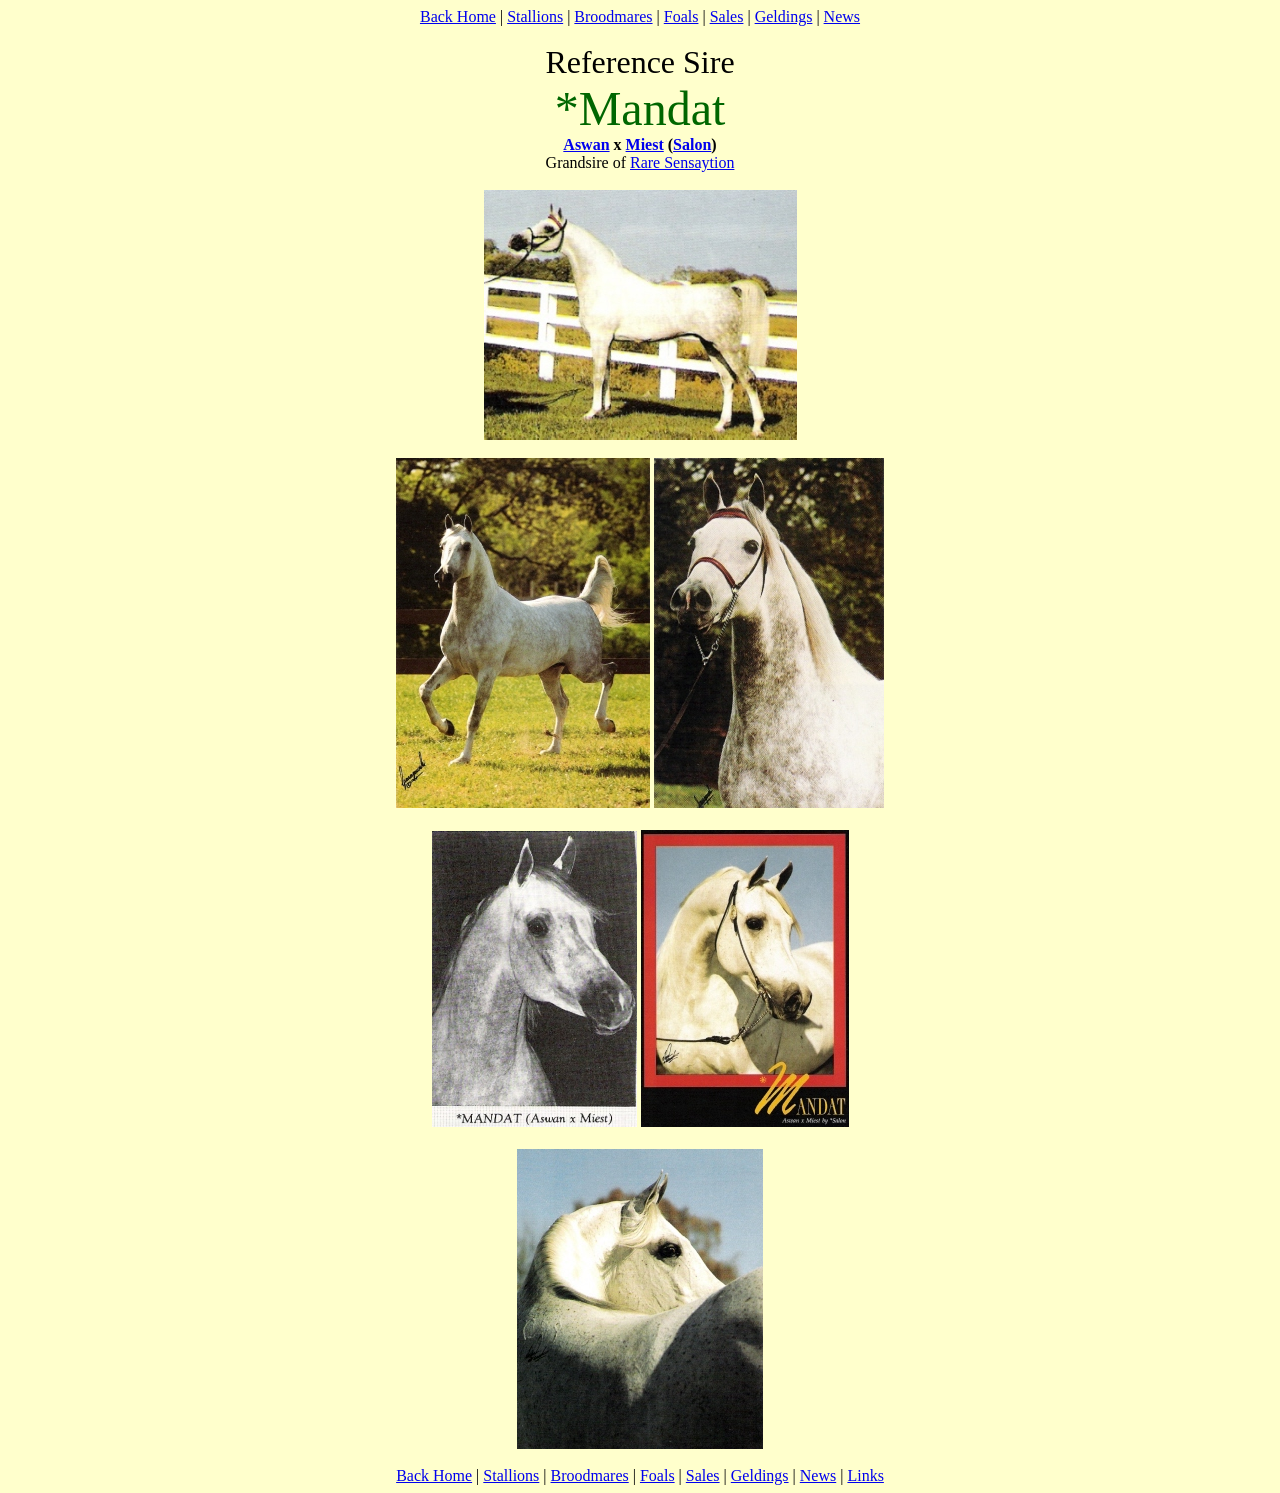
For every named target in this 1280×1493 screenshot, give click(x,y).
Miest (645, 144)
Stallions (535, 16)
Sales (727, 16)
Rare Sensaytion (682, 162)
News (842, 16)
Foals (681, 16)
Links (865, 1475)
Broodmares (613, 16)
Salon (692, 144)
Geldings (784, 16)
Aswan (586, 144)
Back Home (458, 16)
